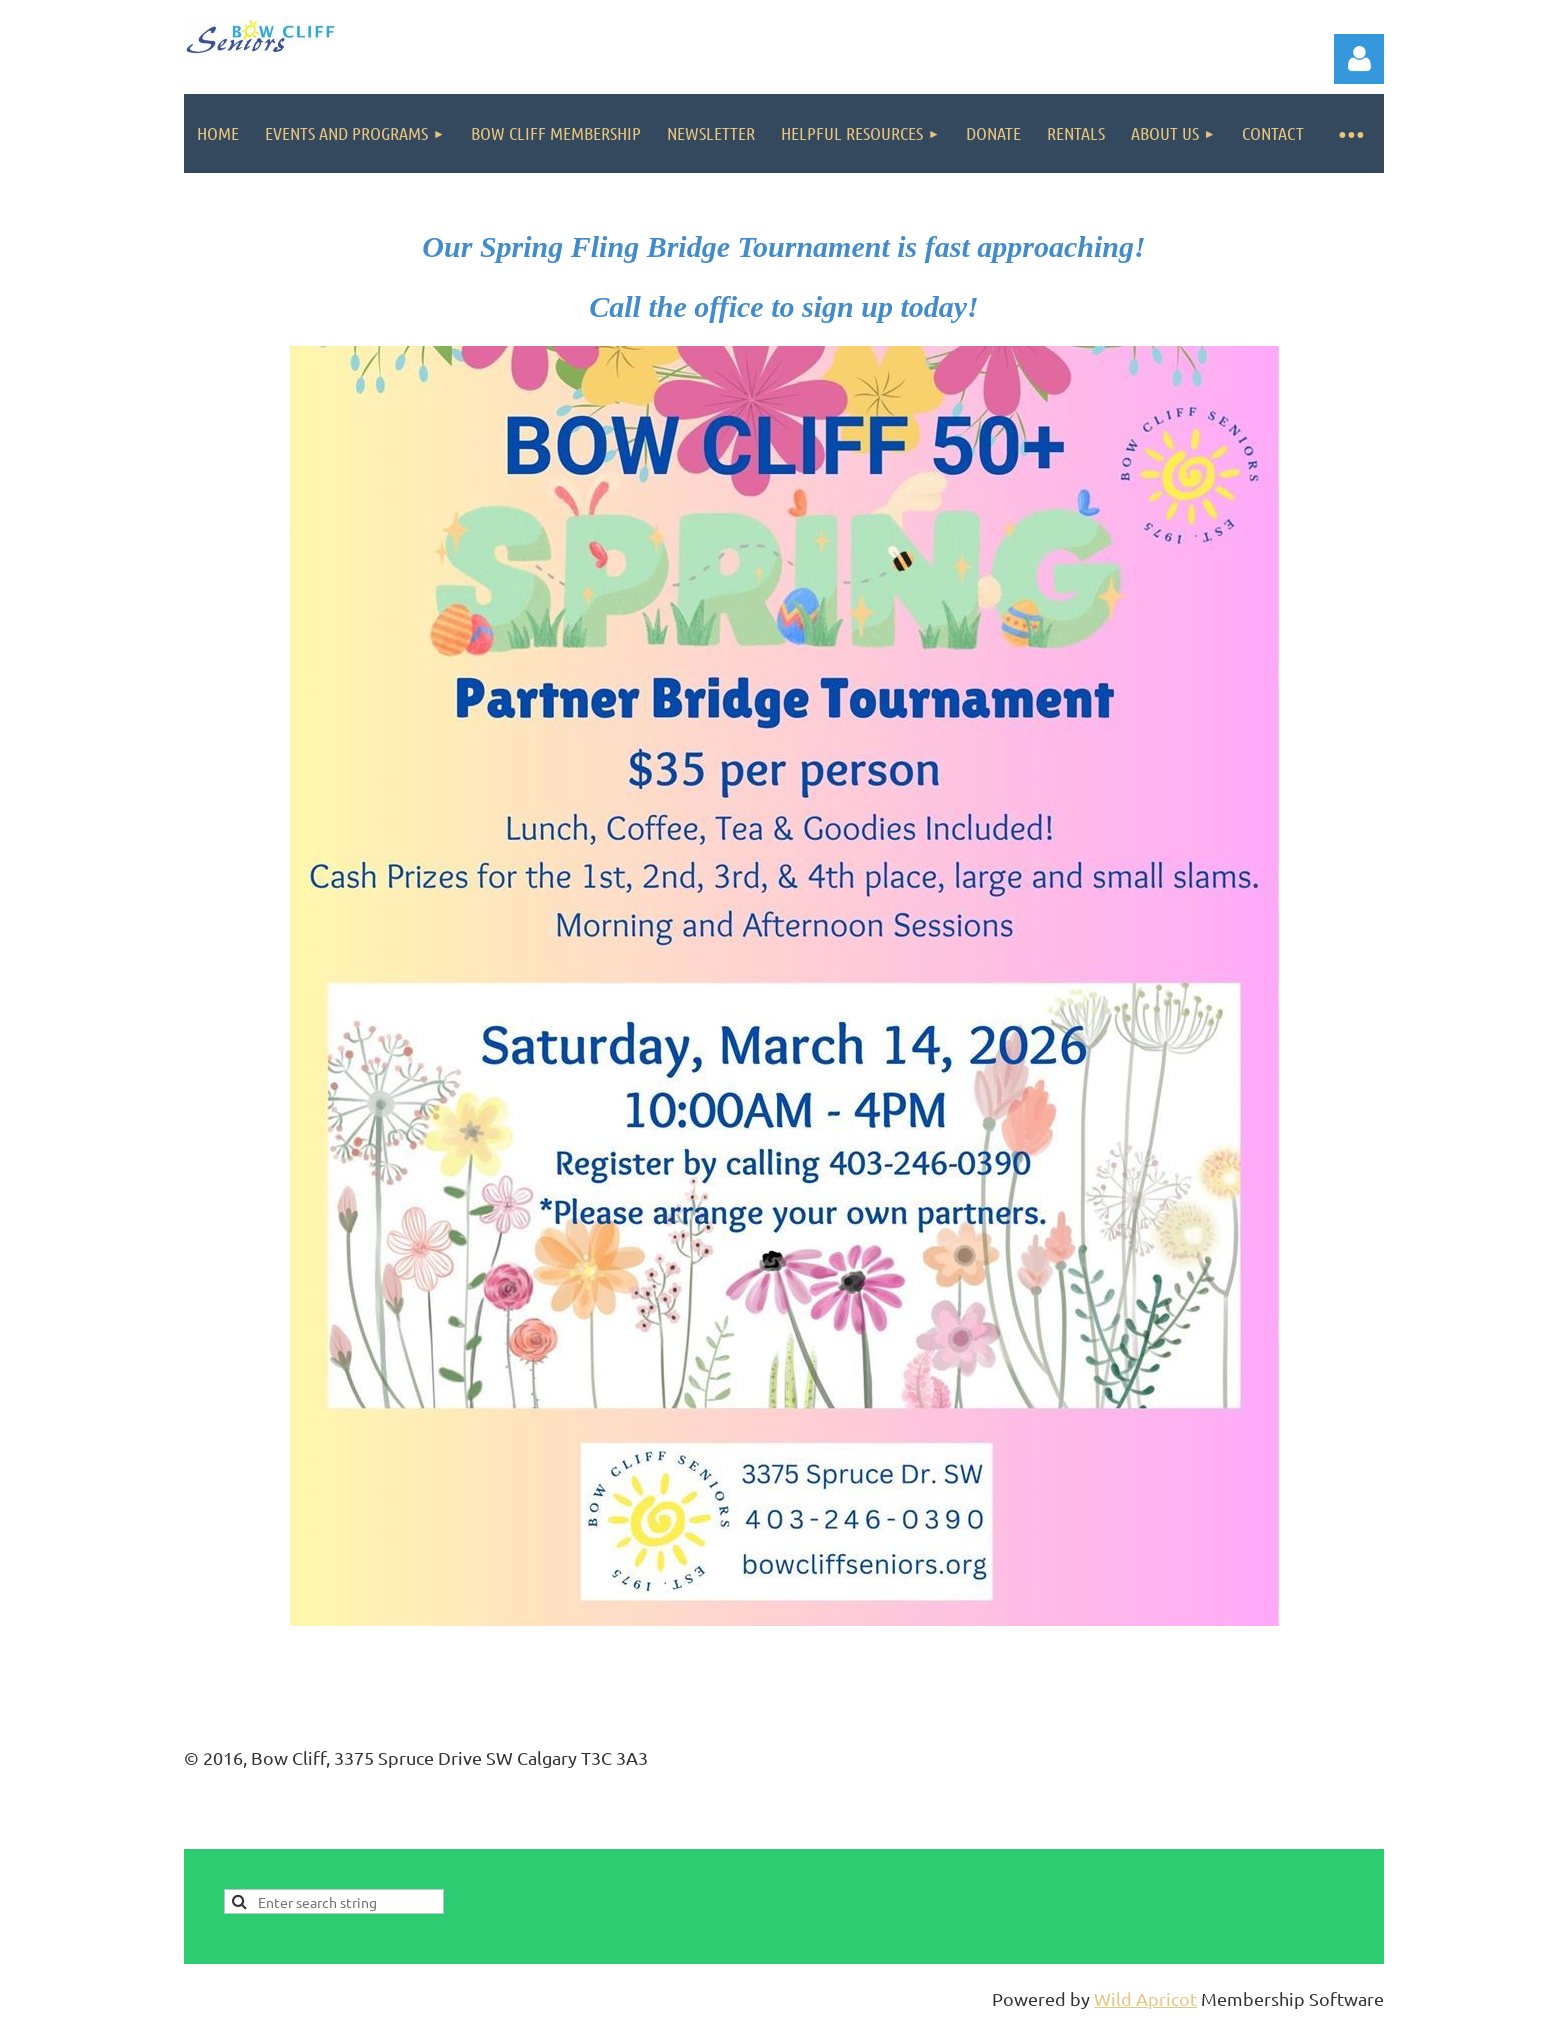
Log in (1359, 59)
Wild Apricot (1145, 1998)
